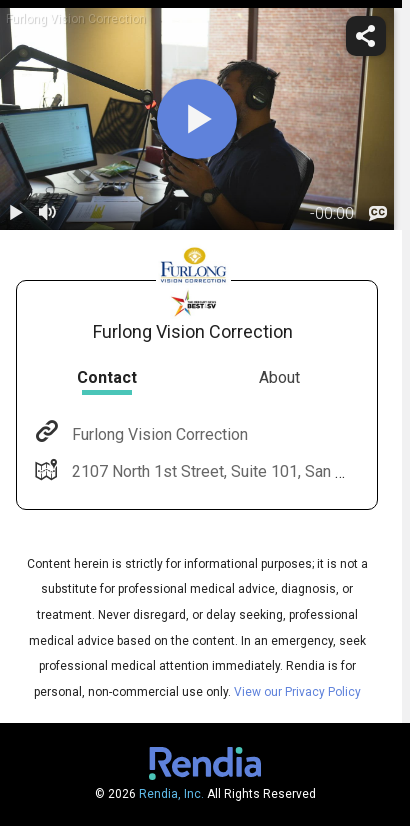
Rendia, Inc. (171, 794)
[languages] (378, 214)
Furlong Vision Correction (158, 434)
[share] (366, 36)
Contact (107, 377)
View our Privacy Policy (297, 692)
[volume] (48, 214)
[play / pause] (16, 214)
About (279, 377)
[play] (197, 119)
